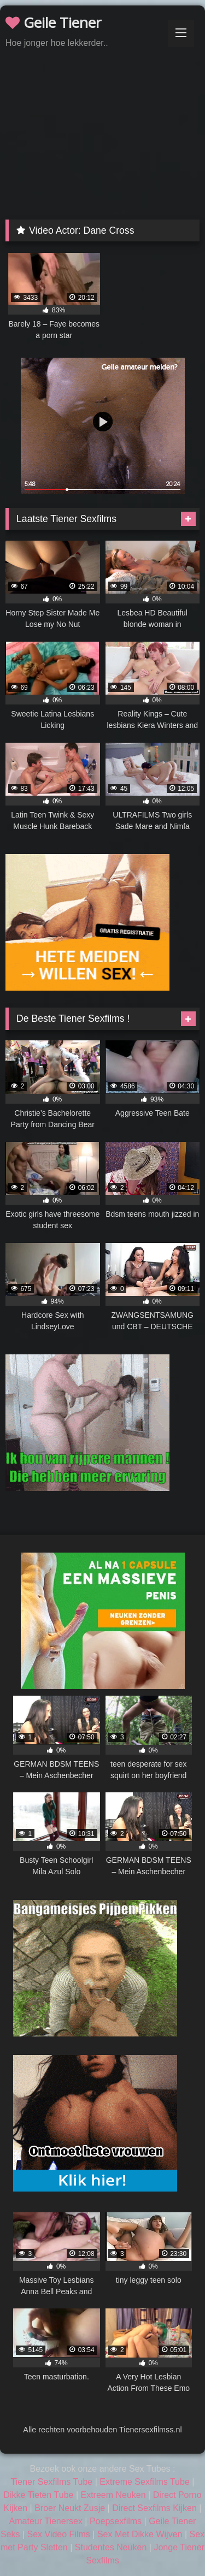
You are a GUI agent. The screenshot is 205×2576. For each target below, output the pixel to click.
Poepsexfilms (116, 2521)
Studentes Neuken (111, 2547)
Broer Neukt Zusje (69, 2508)
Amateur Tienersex (46, 2521)
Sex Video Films (58, 2534)
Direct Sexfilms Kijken (154, 2508)
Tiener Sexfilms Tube (52, 2481)
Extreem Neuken (112, 2495)
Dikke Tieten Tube (38, 2495)
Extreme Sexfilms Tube (144, 2481)
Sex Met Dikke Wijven (140, 2534)
